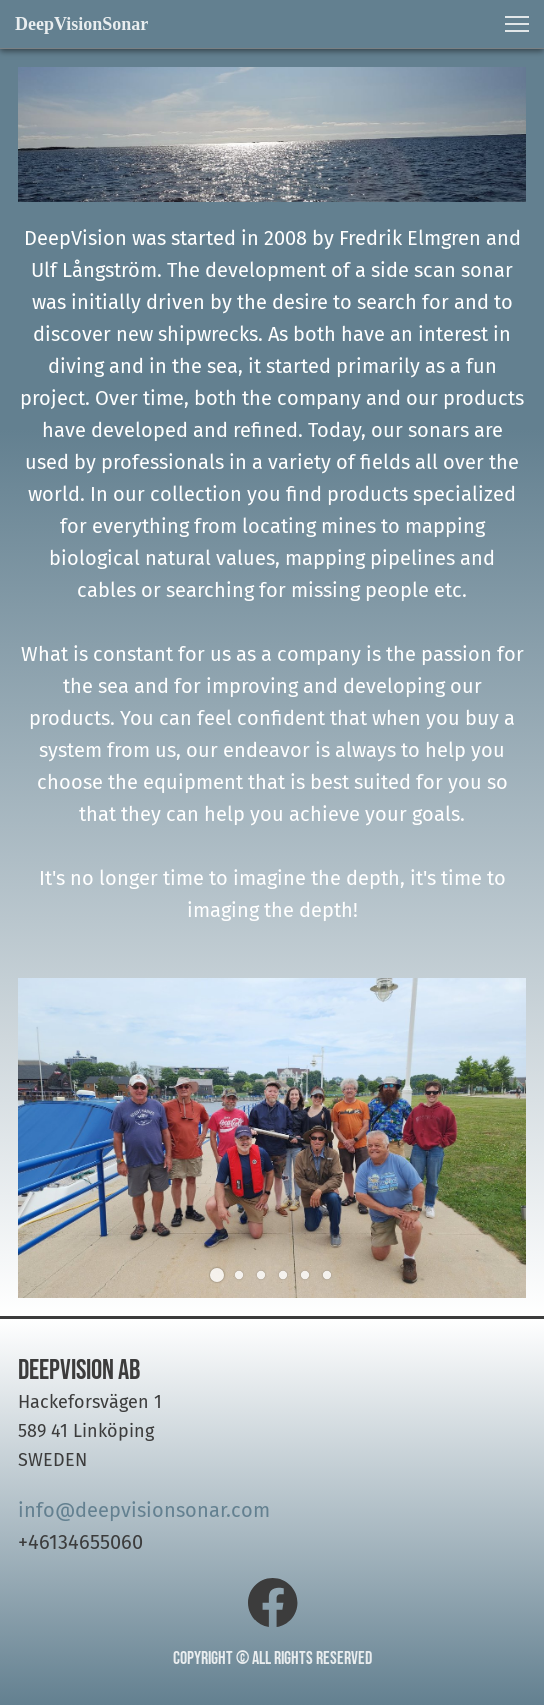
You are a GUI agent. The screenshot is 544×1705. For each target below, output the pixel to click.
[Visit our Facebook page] (273, 1603)
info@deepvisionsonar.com (144, 1510)
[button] (517, 24)
